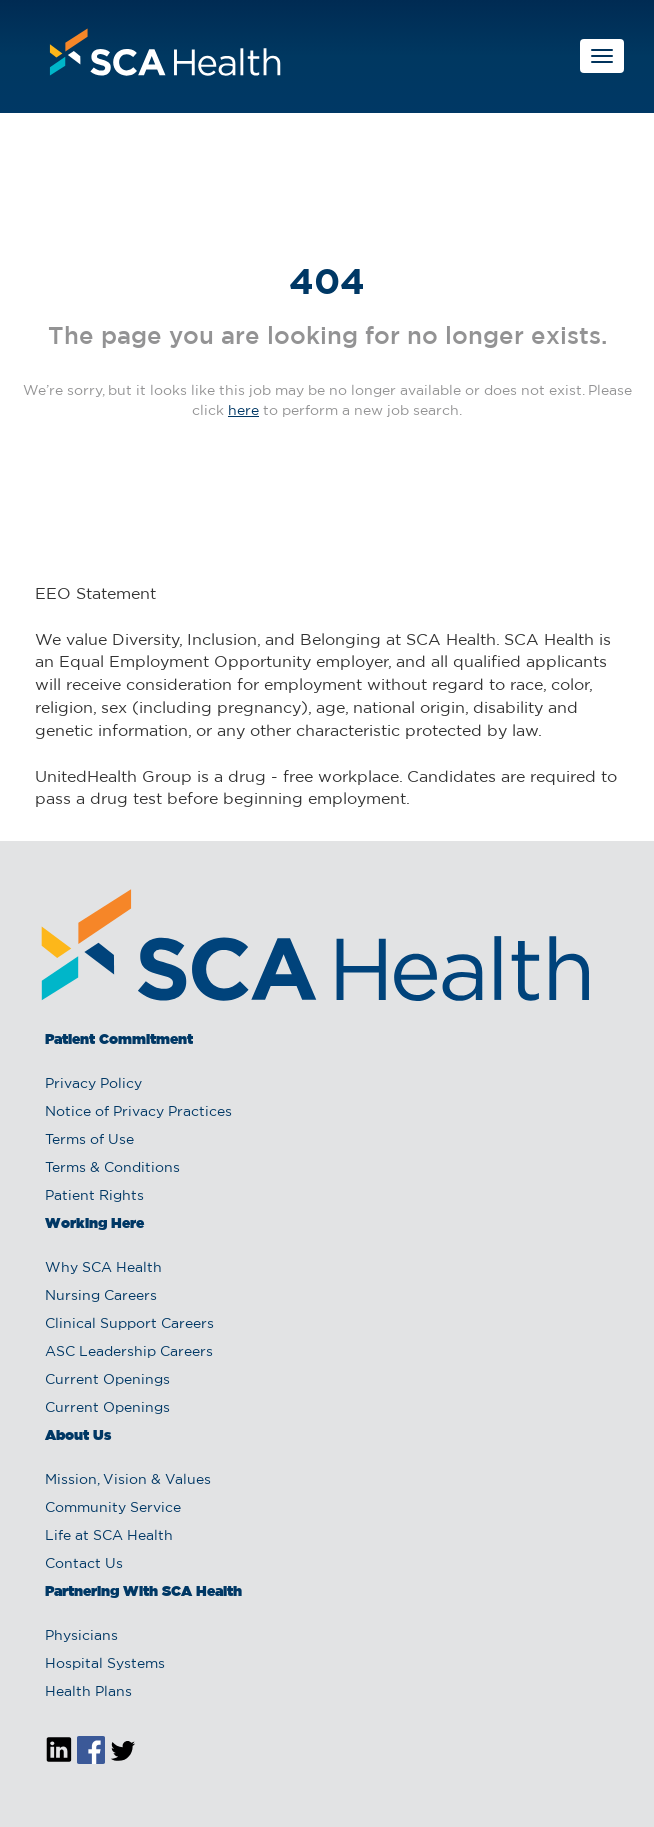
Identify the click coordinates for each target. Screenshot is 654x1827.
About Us (78, 1436)
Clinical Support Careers (129, 1324)
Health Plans (88, 1692)
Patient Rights (94, 1196)
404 (327, 284)
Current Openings (107, 1380)
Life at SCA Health (109, 1536)
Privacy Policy (93, 1084)
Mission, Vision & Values (128, 1480)
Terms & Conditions (112, 1168)
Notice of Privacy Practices (138, 1112)
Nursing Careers (101, 1296)
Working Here (94, 1224)
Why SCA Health (103, 1268)
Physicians (81, 1636)
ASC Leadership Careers (129, 1352)
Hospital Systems (105, 1664)
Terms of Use (89, 1140)
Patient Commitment (119, 1040)
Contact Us (84, 1564)
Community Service (113, 1508)
